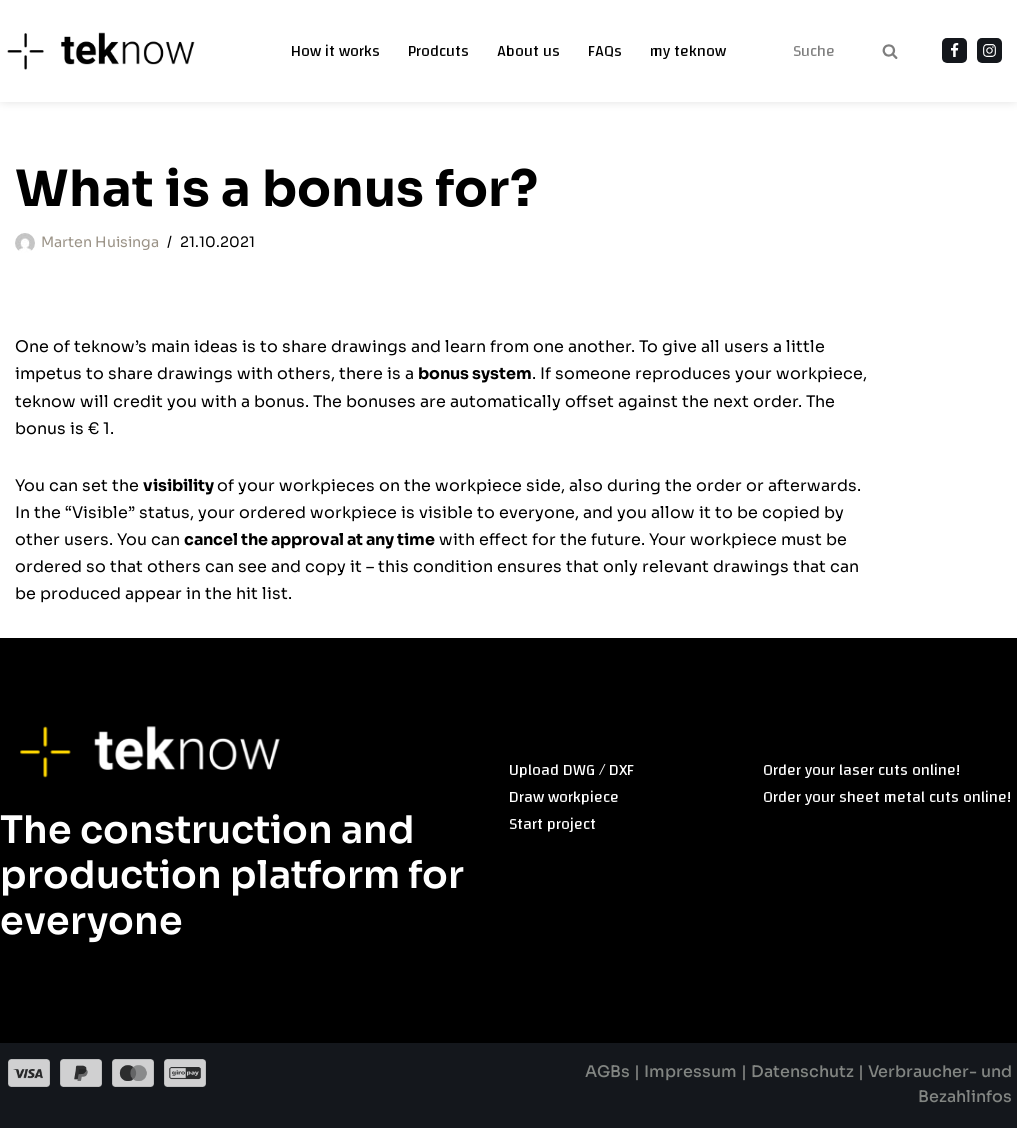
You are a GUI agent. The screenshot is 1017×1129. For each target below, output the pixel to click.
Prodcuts (438, 51)
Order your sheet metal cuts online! (887, 798)
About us (528, 51)
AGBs (608, 1073)
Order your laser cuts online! (861, 771)
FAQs (605, 51)
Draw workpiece (564, 798)
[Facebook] (954, 50)
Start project (552, 826)
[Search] (813, 51)
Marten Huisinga (100, 242)
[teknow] (112, 51)
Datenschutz (801, 1073)
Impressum (691, 1073)
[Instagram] (989, 50)
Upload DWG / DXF (571, 771)
